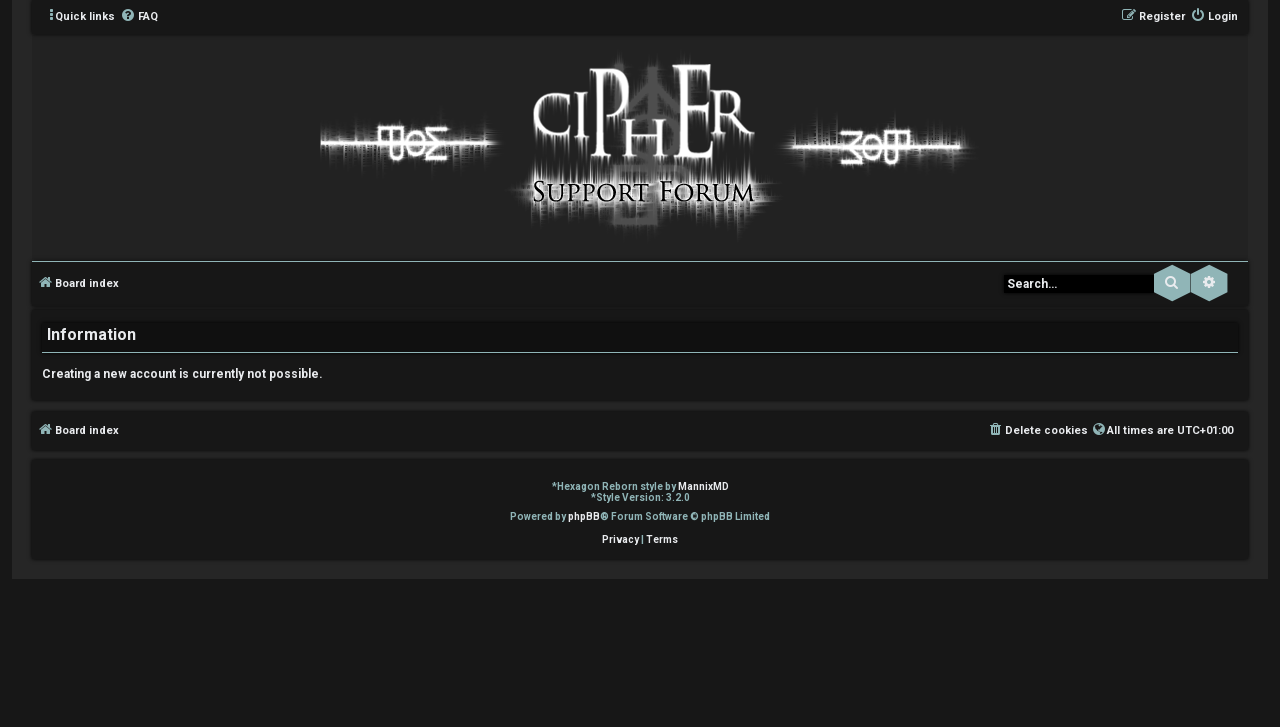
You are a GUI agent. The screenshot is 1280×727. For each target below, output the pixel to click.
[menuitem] (139, 17)
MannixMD (703, 486)
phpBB (584, 516)
